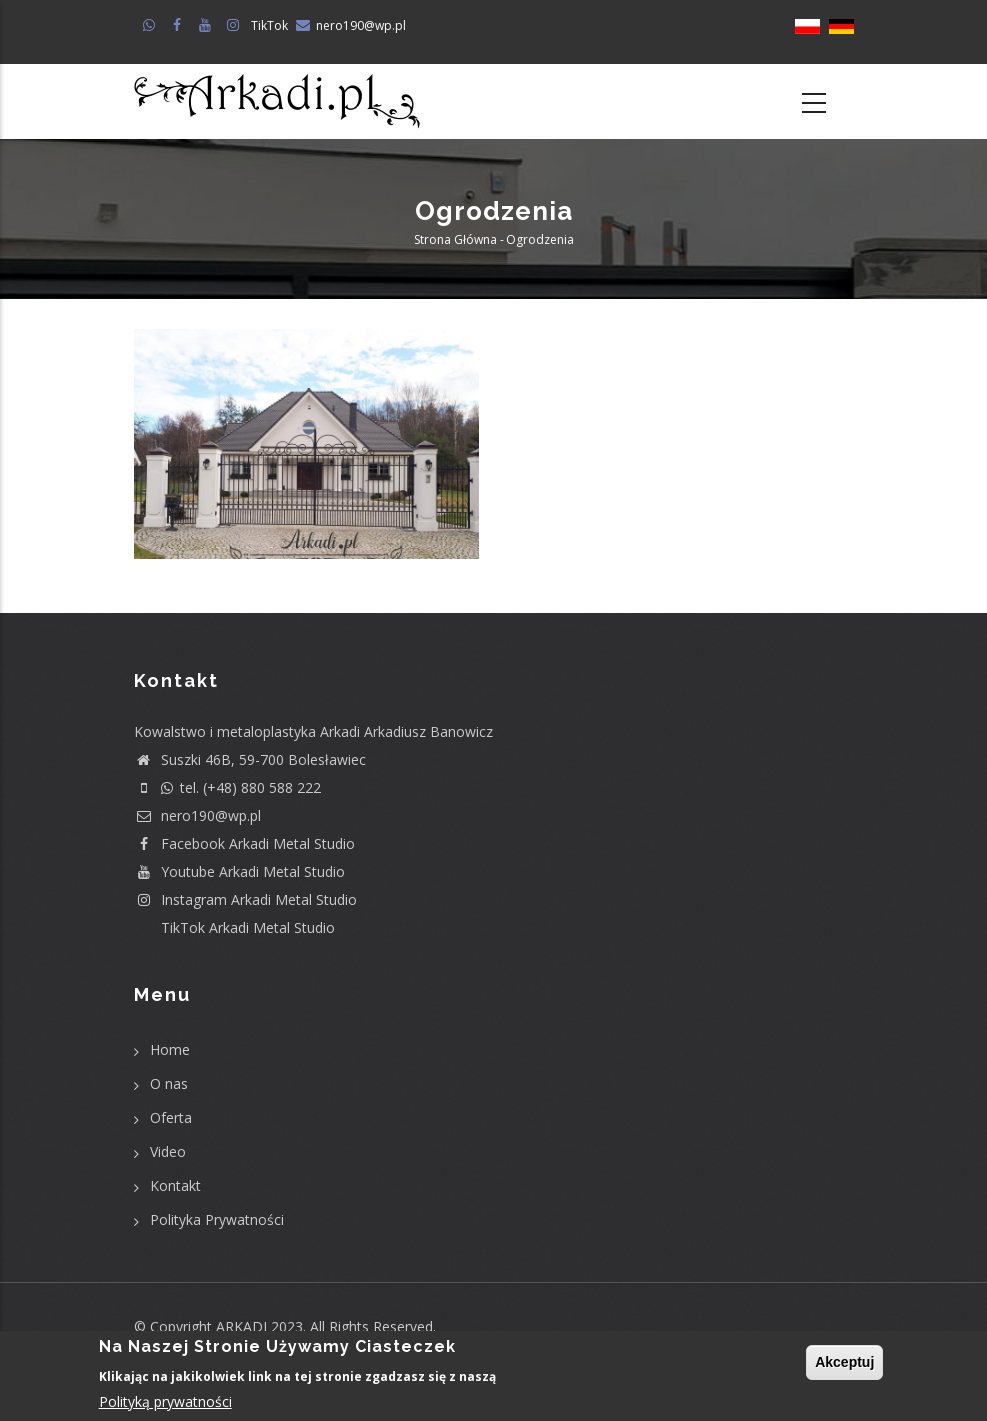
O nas (169, 1083)
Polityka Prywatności (217, 1219)
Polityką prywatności (165, 1401)
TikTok (269, 25)
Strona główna (455, 239)
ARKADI (241, 1326)
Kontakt (175, 1185)
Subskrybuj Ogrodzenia (208, 601)
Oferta (171, 1117)
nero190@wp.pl (361, 25)
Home (170, 1049)
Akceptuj (844, 1363)
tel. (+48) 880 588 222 (227, 787)
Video (168, 1151)
